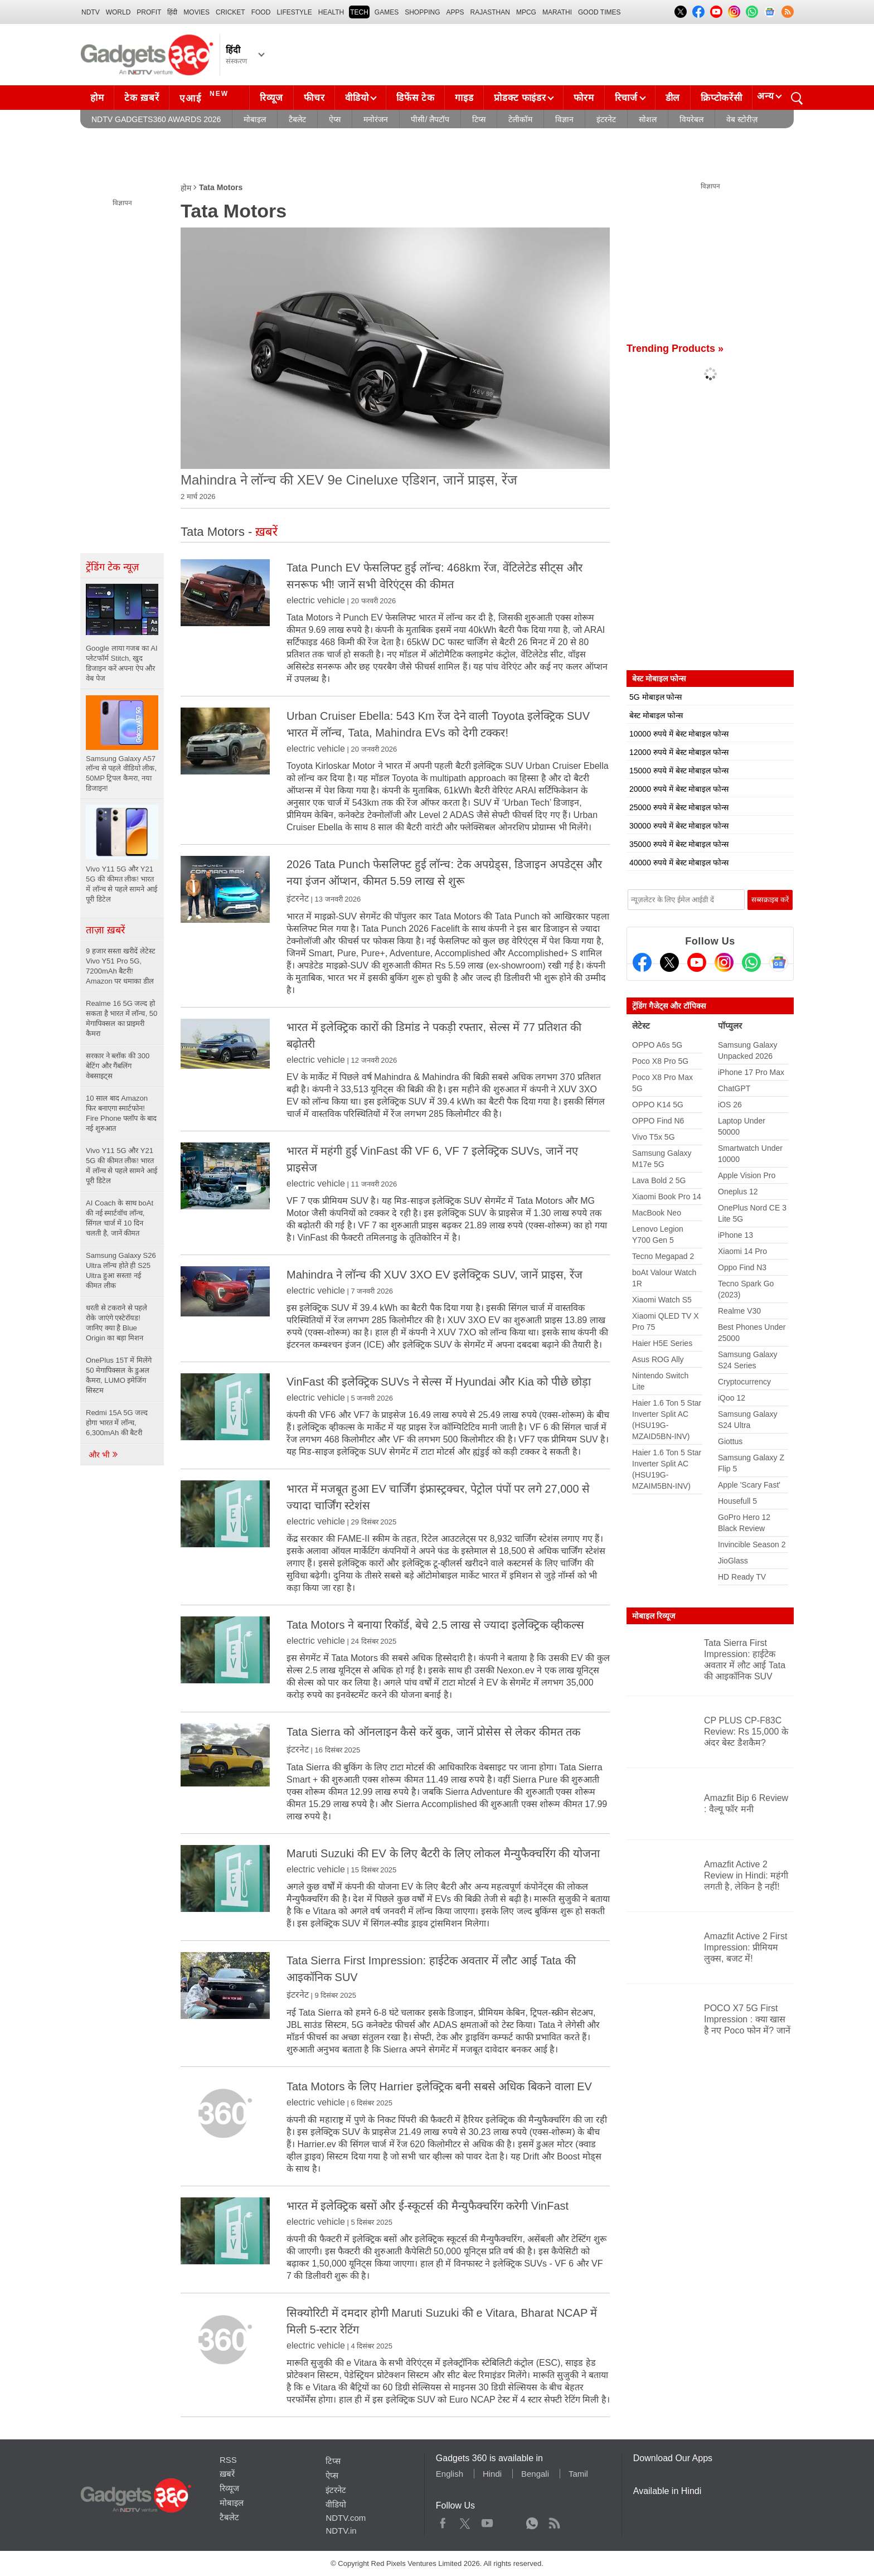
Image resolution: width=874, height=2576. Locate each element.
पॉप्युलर (730, 1025)
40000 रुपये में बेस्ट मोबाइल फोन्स (679, 862)
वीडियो (356, 98)
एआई (205, 96)
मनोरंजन (375, 119)
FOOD (261, 12)
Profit (149, 12)
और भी (104, 1454)
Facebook (443, 2520)
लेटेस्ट (641, 1025)
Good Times (599, 12)
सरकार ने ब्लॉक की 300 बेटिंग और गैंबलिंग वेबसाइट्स (117, 1066)
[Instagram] (724, 962)
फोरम (584, 98)
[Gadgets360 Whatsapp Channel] (751, 962)
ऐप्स (335, 119)
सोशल (648, 119)
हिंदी (172, 12)
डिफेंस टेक (415, 98)
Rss (554, 2520)
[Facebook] (642, 962)
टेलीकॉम (520, 119)
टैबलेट (297, 119)
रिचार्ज (626, 98)
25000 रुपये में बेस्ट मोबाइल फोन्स (679, 807)
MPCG (526, 12)
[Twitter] (669, 962)
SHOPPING (422, 12)
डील (673, 98)
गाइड (464, 98)
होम (97, 98)
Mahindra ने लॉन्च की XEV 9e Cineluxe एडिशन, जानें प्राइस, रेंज (349, 479)
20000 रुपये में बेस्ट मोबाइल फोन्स (679, 789)
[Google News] (778, 962)
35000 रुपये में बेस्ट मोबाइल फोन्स (679, 844)
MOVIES (196, 12)
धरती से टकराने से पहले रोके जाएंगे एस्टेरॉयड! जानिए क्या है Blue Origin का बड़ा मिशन (116, 1323)
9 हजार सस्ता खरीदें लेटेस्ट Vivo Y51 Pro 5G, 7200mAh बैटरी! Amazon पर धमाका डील (121, 966)
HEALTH (331, 12)
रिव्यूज (271, 98)
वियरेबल (691, 119)
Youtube (487, 2520)
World (118, 12)
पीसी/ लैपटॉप (430, 119)
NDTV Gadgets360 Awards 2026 (156, 119)
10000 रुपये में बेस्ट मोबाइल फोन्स (679, 733)
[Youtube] (696, 962)
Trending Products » (675, 348)
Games (387, 12)
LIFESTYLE (294, 12)
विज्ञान (564, 119)
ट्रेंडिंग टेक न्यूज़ (112, 567)
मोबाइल (255, 119)
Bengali (535, 2473)
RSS (228, 2459)
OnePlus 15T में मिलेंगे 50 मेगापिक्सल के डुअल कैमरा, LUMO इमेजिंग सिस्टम (119, 1375)
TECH (359, 12)
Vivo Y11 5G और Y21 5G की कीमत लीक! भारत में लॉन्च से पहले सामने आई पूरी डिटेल (121, 1165)
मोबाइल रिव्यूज (653, 1615)
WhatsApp (532, 2520)
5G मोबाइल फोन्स (655, 697)
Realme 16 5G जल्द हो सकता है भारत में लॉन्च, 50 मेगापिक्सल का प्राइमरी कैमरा (121, 1018)
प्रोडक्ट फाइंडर (520, 98)
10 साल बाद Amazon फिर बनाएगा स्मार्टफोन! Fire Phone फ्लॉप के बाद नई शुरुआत (121, 1113)
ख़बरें (227, 2473)
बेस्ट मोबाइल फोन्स (656, 715)
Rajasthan (490, 12)
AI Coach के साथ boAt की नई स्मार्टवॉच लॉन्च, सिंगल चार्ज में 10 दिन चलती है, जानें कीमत (119, 1218)
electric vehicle (316, 600)
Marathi (557, 12)
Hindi (492, 2473)
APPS (455, 12)
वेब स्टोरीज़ (742, 119)
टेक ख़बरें (141, 98)
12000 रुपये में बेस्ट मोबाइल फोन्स (679, 752)
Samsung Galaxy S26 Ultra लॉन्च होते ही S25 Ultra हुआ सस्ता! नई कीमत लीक (121, 1270)
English (449, 2473)
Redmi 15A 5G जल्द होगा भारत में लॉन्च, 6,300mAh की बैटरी (117, 1422)
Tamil (578, 2473)
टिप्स (478, 119)
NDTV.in (341, 2530)
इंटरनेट (606, 119)
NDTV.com (346, 2517)
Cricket (230, 12)
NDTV (90, 12)
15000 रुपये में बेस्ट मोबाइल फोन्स (679, 770)
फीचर (314, 98)
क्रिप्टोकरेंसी (721, 98)
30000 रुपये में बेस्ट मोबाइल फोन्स (679, 825)
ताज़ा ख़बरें (105, 930)
